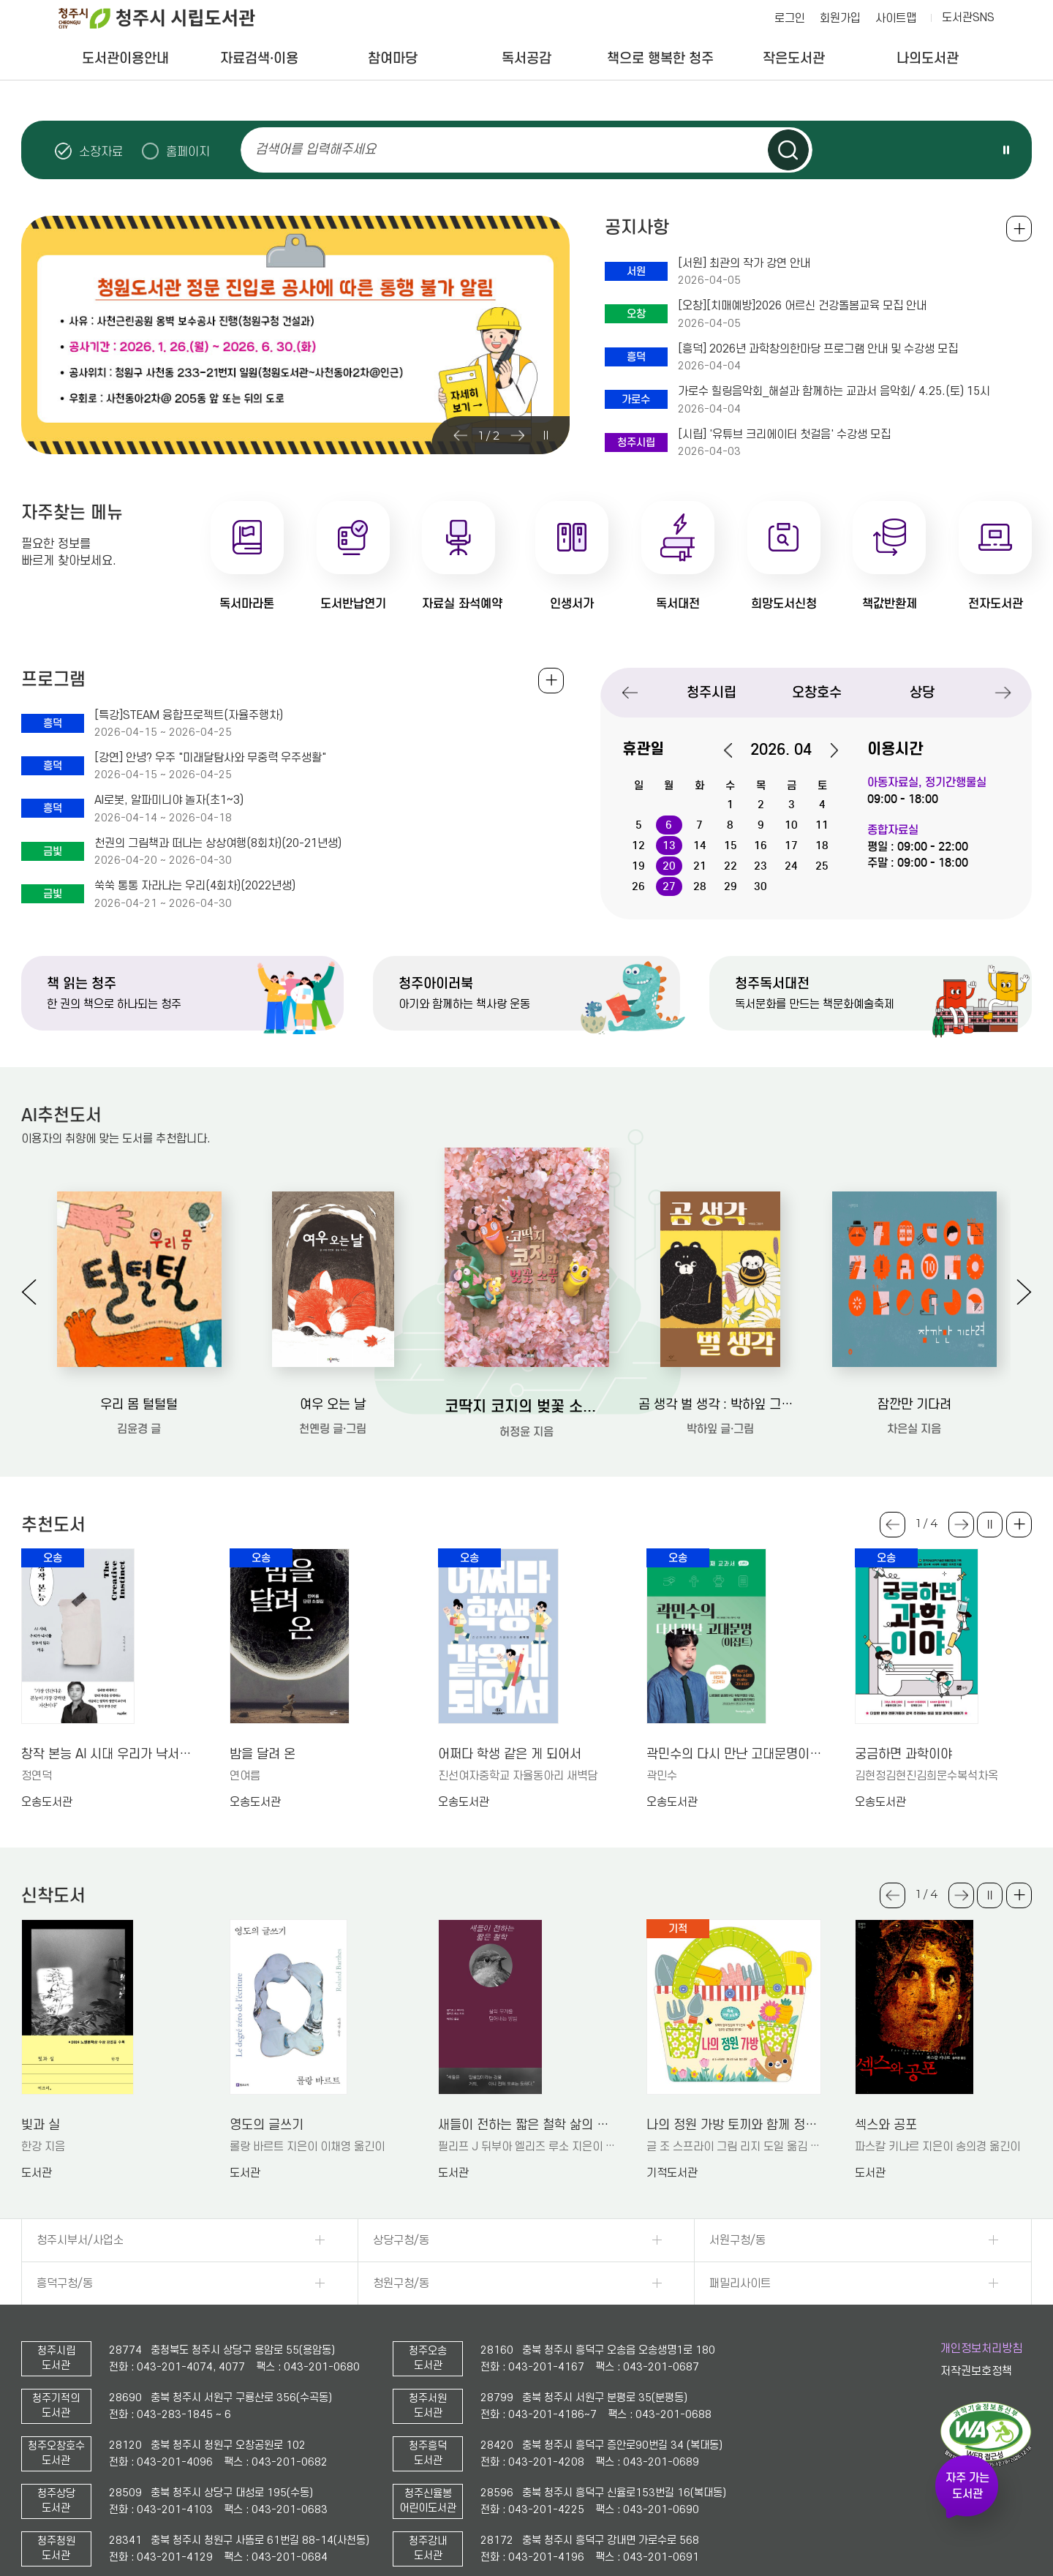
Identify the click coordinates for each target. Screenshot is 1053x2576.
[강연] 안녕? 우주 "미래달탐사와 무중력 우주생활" (210, 757)
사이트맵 (895, 18)
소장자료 (101, 151)
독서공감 (526, 58)
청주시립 (711, 692)
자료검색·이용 (259, 58)
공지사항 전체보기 (1019, 228)
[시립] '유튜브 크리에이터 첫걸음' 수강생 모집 (784, 434)
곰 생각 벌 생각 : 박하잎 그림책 (720, 1405)
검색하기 (788, 149)
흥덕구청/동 (65, 2283)
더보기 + (1019, 1524)
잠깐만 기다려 (914, 1405)
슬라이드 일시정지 (1006, 150)
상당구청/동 (401, 2240)
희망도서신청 (784, 603)
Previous (460, 435)
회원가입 (840, 18)
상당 (922, 692)
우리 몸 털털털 (139, 1405)
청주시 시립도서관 (168, 18)
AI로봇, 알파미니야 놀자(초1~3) (169, 800)
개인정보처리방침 (981, 2348)
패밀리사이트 (740, 2283)
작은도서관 (794, 58)
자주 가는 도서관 (967, 2486)
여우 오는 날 (333, 1405)
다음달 (826, 750)
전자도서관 (995, 603)
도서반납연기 (353, 603)
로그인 (789, 18)
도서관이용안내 (125, 58)
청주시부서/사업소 (80, 2240)
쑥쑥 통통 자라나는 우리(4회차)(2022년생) (194, 885)
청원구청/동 (401, 2283)
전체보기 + (551, 680)
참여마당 (393, 58)
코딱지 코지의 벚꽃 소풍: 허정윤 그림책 (527, 1406)
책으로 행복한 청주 (660, 58)
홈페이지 (188, 151)
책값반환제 (889, 603)
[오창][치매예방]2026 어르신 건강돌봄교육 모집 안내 (802, 305)
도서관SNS (968, 17)
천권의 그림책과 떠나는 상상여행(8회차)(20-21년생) (217, 843)
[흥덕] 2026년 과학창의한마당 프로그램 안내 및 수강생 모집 (818, 348)
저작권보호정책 (976, 2371)
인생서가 (572, 603)
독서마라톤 (246, 603)
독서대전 (678, 603)
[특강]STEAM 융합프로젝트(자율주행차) (188, 715)
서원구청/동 (737, 2240)
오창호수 (817, 692)
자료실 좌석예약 (462, 603)
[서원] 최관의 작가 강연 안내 (744, 263)
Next (517, 435)
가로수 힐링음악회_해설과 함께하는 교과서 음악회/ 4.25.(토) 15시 (834, 391)
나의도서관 (928, 58)
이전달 (735, 750)
